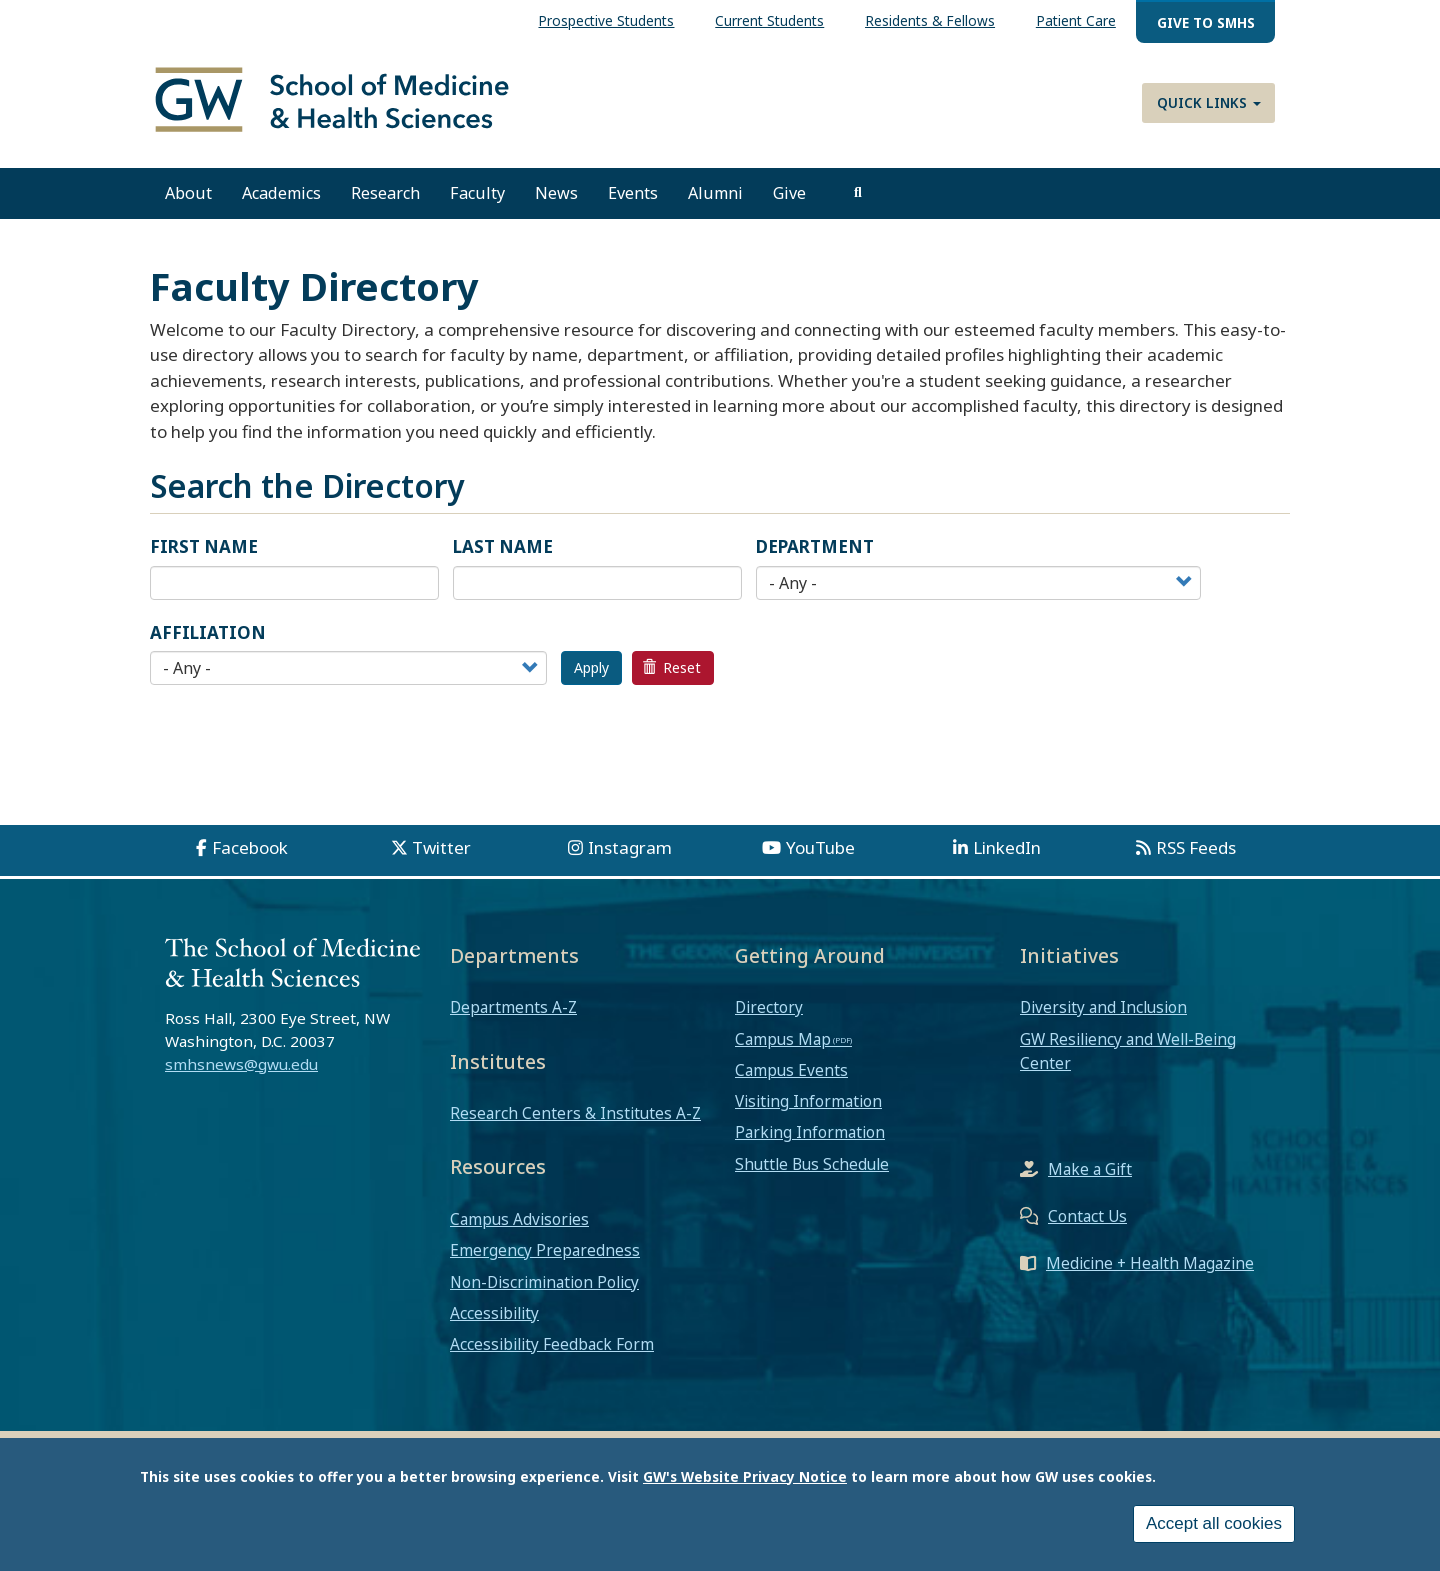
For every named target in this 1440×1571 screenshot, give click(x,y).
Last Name (503, 546)
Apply (591, 667)
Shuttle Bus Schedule (812, 1164)
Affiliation (208, 632)
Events (633, 193)
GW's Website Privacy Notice (745, 1476)
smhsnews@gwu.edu (241, 1064)
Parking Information (810, 1132)
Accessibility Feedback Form (552, 1344)
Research (385, 193)
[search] (858, 193)
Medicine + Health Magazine (1150, 1263)
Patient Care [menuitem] (1076, 20)
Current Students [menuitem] (769, 20)
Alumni (715, 193)
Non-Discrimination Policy (544, 1282)
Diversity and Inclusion (1103, 1007)
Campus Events (791, 1070)
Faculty (477, 193)
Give (789, 193)
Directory (769, 1007)
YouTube (820, 847)
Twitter (441, 847)
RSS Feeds (1196, 847)
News (556, 193)
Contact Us (1087, 1216)
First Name (204, 546)
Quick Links (1209, 102)
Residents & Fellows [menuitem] (930, 20)
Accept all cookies (1214, 1523)
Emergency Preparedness (545, 1250)
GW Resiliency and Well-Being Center (1128, 1051)
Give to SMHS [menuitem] (1206, 22)
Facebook (250, 847)
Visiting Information (808, 1101)
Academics (281, 193)
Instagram (630, 847)
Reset (672, 667)
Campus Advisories (519, 1219)
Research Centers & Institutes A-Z (575, 1113)
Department (815, 546)
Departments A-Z (513, 1007)
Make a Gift (1090, 1169)
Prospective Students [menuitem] (606, 20)
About (188, 193)
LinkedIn (1007, 847)
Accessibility (494, 1313)
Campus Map (783, 1039)
